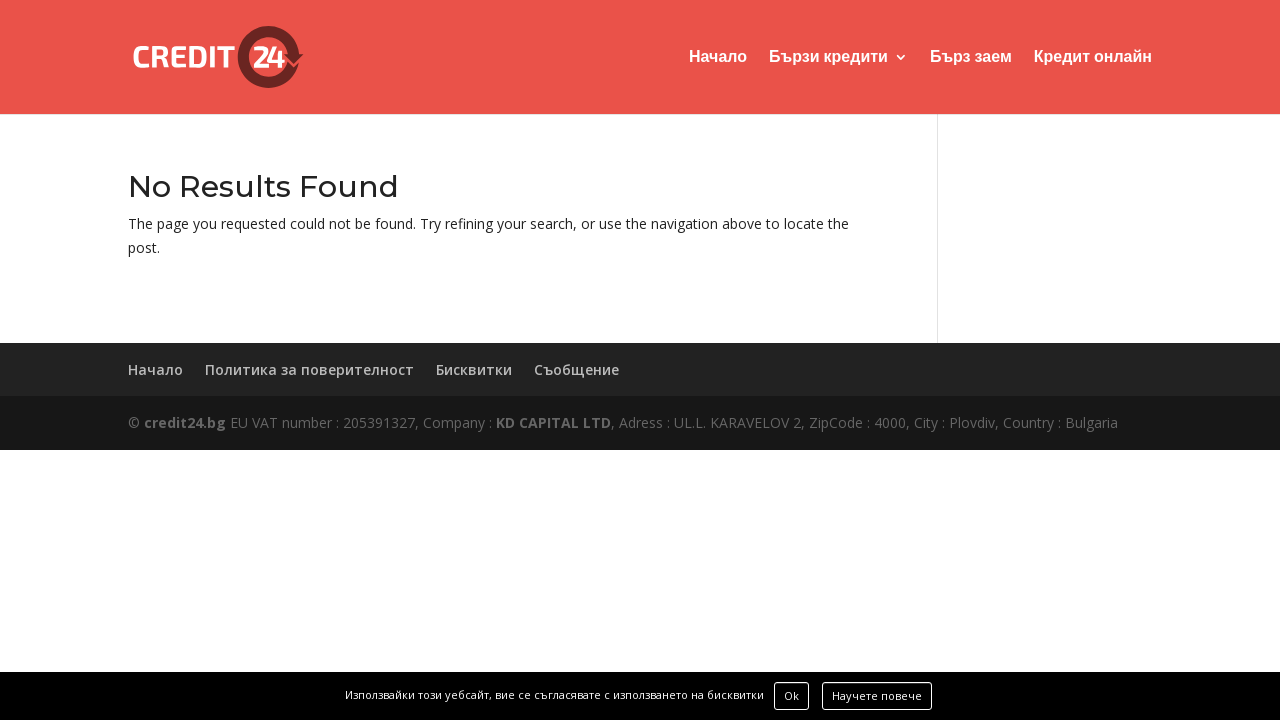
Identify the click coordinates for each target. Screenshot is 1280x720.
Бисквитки (474, 369)
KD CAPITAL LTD (553, 422)
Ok (791, 695)
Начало (718, 58)
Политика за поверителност (309, 369)
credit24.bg (185, 422)
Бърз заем (971, 58)
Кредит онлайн (1093, 58)
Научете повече (877, 695)
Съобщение (576, 369)
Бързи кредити (828, 58)
